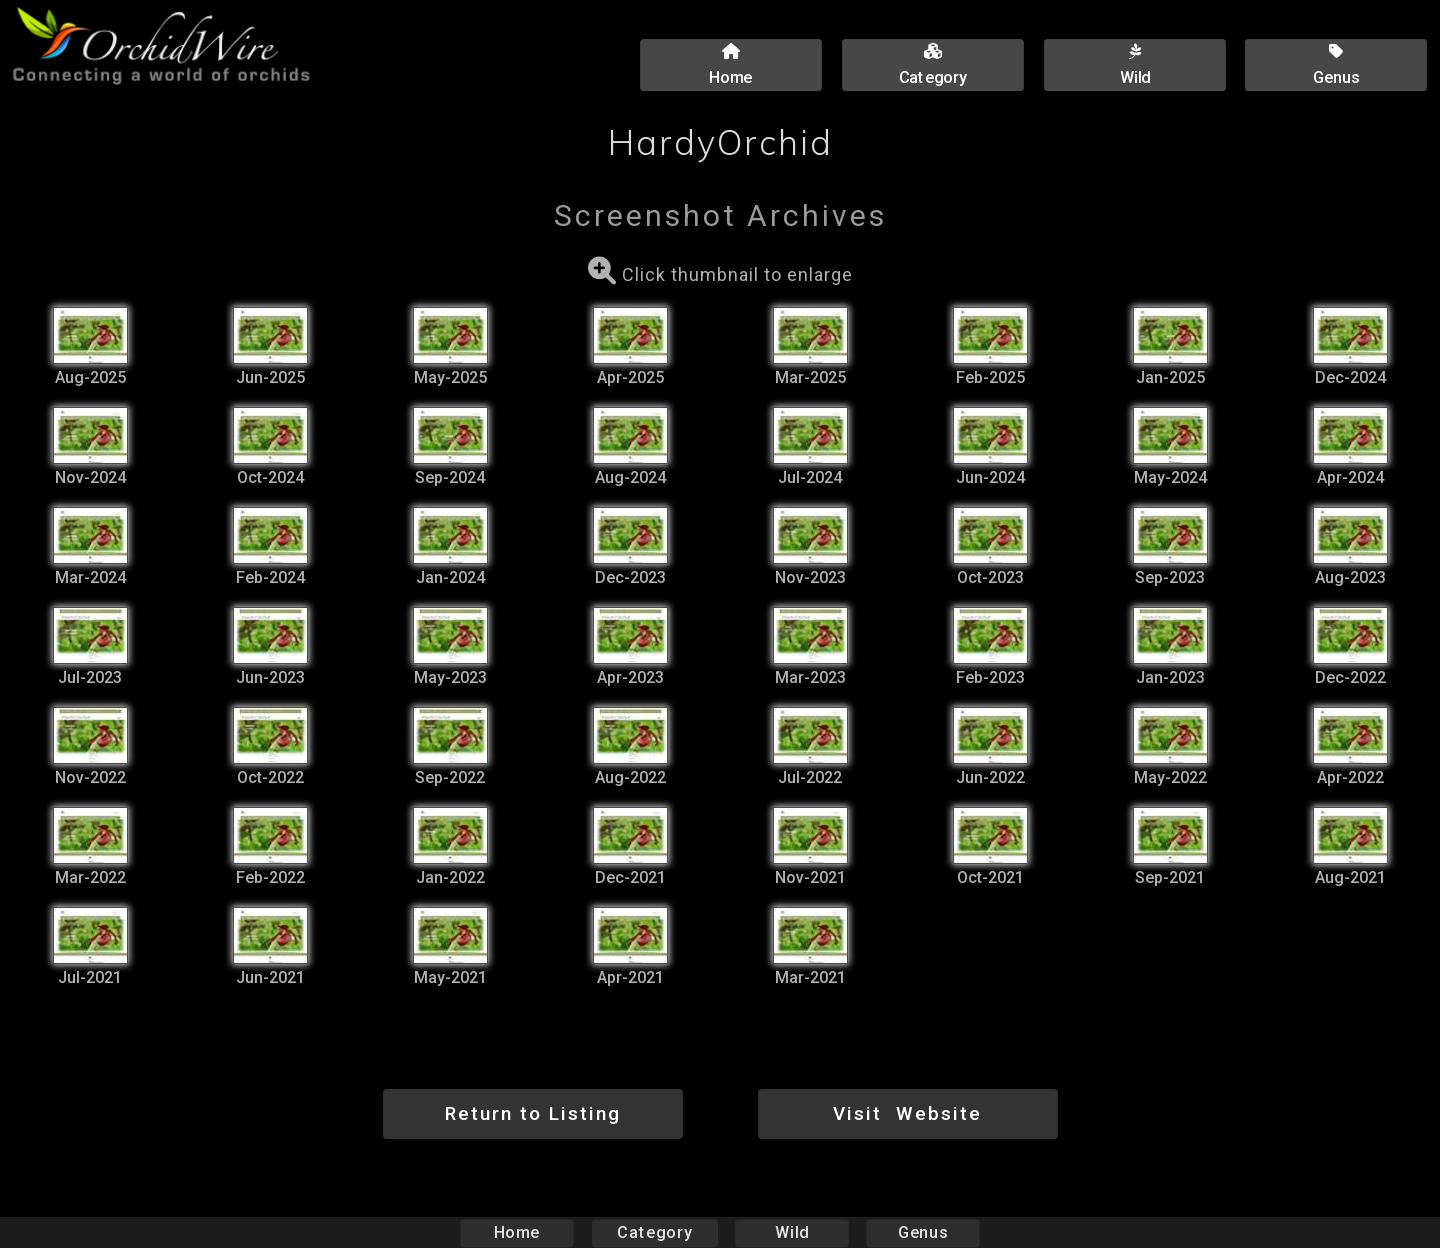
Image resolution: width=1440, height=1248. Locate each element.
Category (655, 1232)
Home (517, 1232)
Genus (922, 1232)
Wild (792, 1232)
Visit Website (907, 1113)
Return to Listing (533, 1113)
